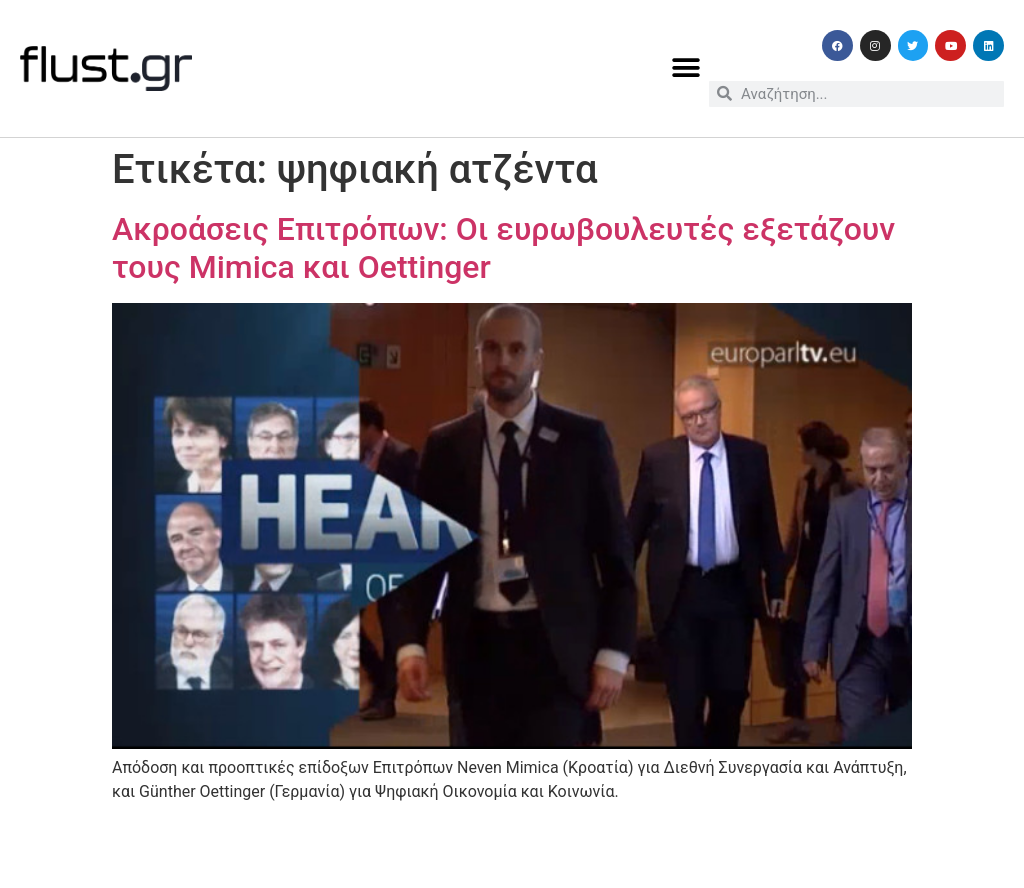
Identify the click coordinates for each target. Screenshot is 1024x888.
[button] (686, 68)
